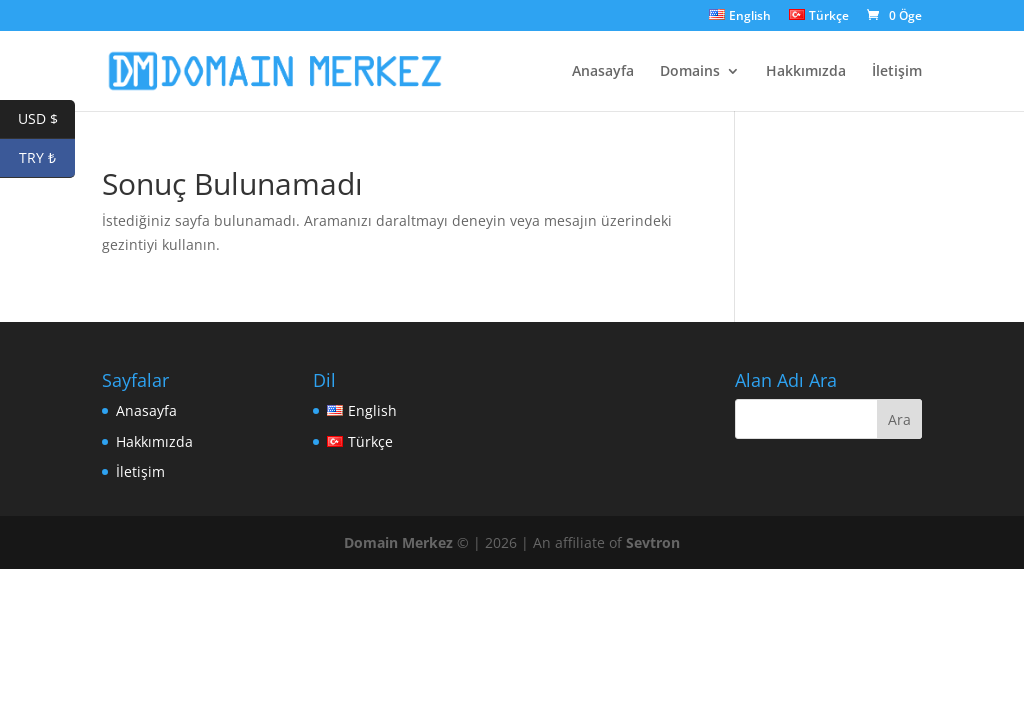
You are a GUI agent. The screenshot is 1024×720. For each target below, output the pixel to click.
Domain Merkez (398, 542)
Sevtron (653, 542)
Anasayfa (603, 72)
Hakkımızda (806, 72)
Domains (690, 72)
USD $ (47, 119)
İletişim (897, 72)
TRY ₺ (47, 158)
